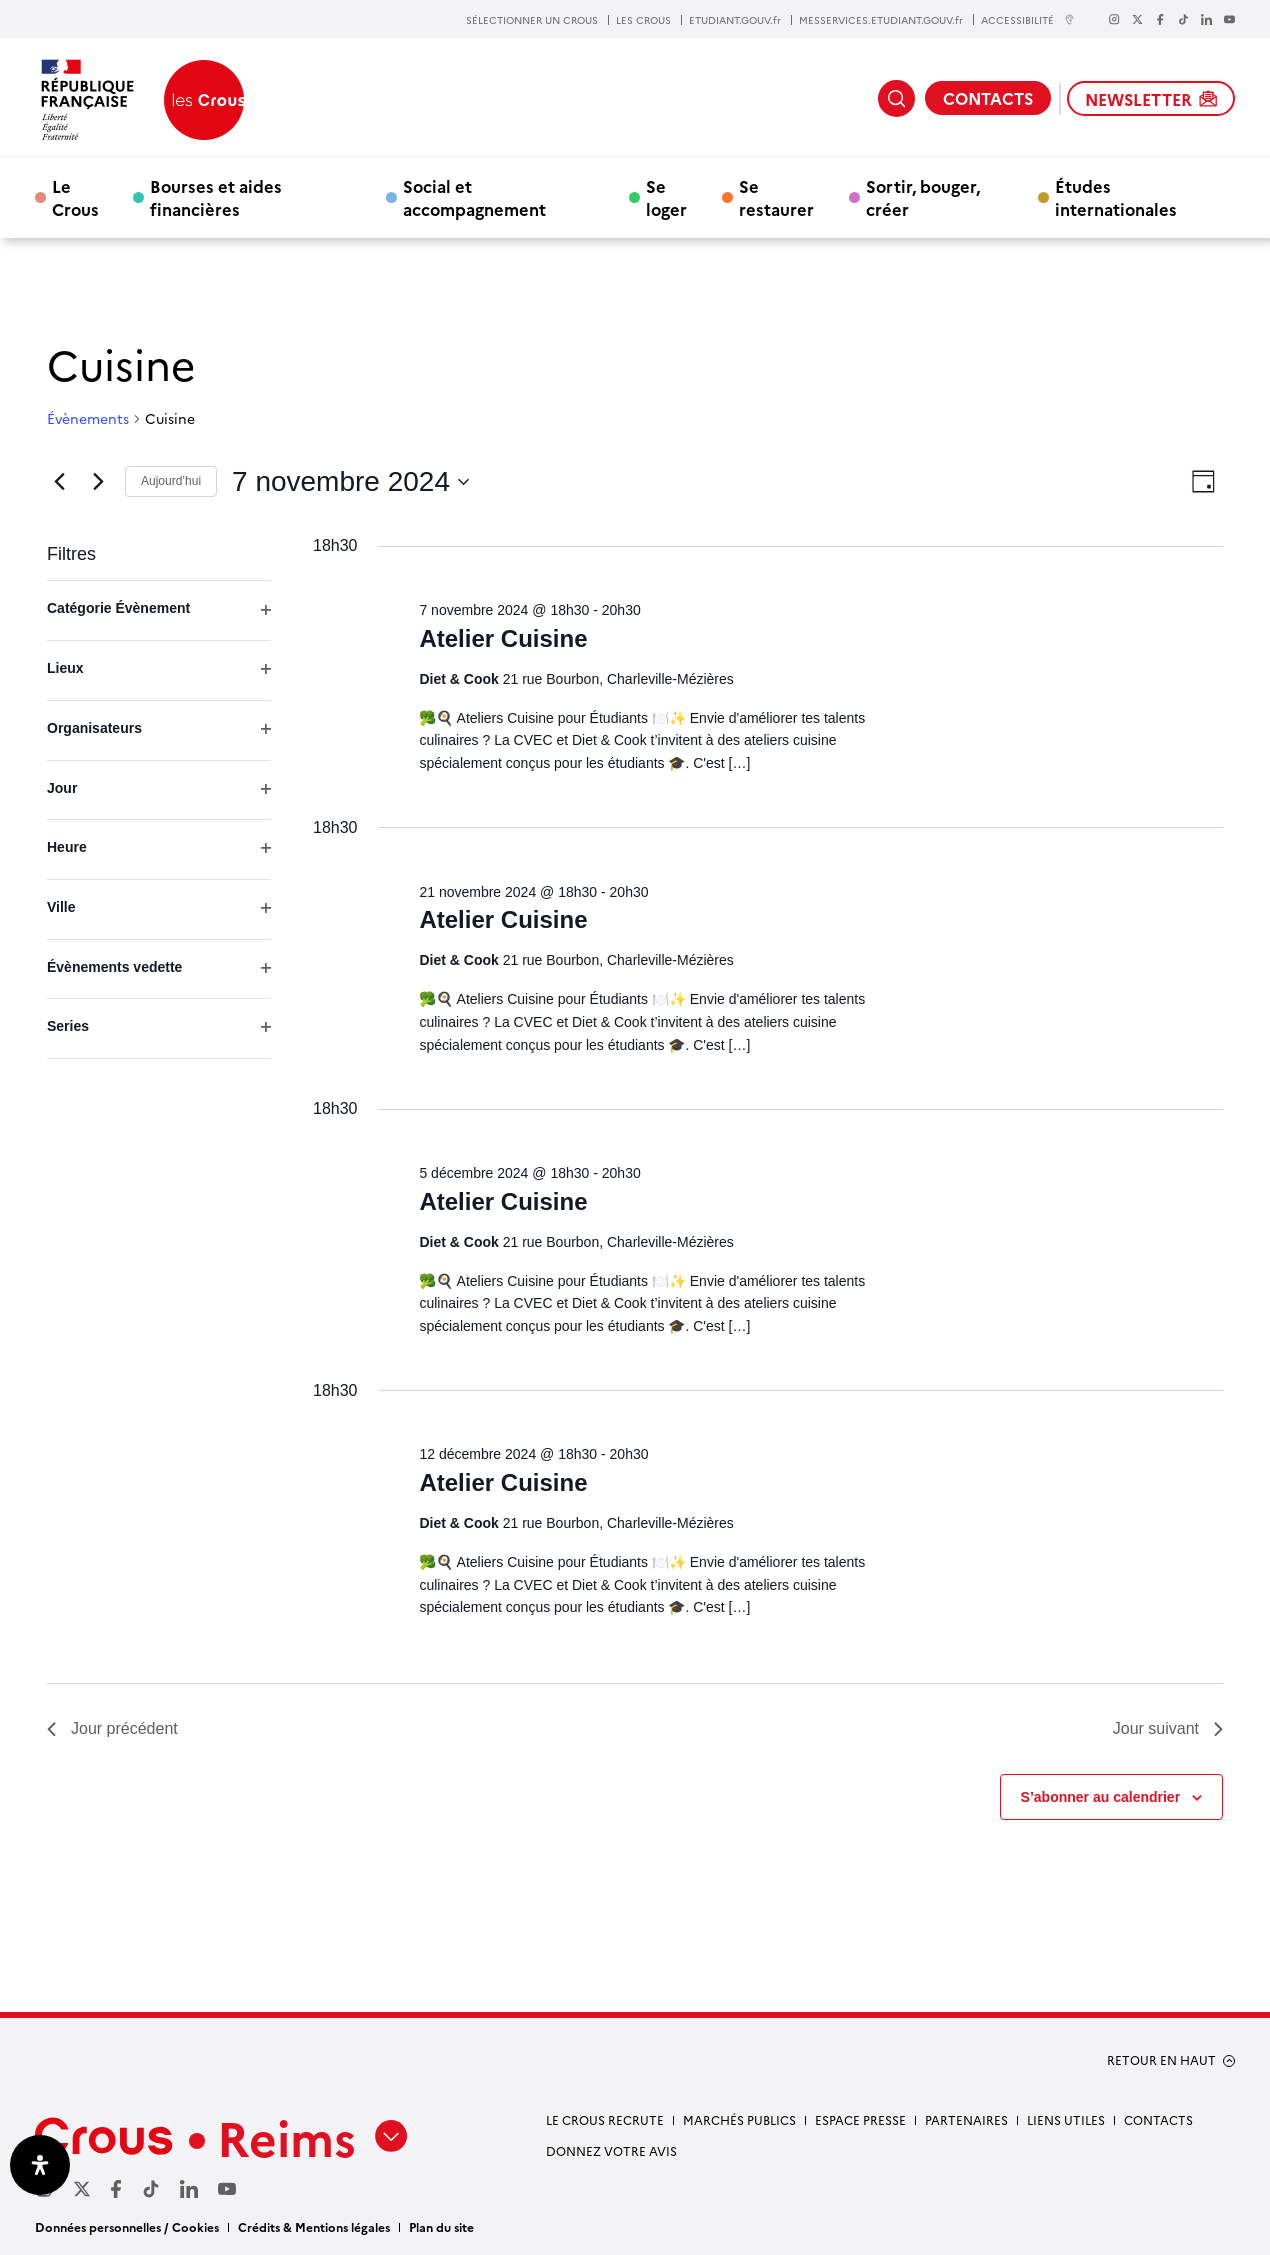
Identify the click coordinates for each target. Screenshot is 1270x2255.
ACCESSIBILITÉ (1028, 19)
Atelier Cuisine (503, 638)
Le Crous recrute (605, 2119)
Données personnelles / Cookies (127, 2226)
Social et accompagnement (474, 197)
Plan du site (441, 2226)
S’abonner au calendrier (1101, 1797)
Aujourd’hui (171, 481)
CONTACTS (988, 98)
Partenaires (966, 2119)
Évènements (88, 418)
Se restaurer (776, 197)
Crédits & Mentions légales (314, 2226)
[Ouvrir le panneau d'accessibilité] (40, 2165)
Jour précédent (112, 1728)
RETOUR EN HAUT (1161, 2060)
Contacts (1158, 2119)
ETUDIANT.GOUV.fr (735, 20)
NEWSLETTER (1151, 99)
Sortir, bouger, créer (923, 197)
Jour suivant (1168, 1728)
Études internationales (1116, 197)
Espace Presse (860, 2119)
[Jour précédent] (59, 482)
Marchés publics (739, 2119)
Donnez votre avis (611, 2150)
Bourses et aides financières (216, 197)
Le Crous (75, 197)
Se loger (666, 197)
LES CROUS (643, 20)
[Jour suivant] (98, 482)
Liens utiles (1066, 2119)
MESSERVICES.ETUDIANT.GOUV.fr (881, 20)
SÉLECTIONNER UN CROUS (532, 20)
